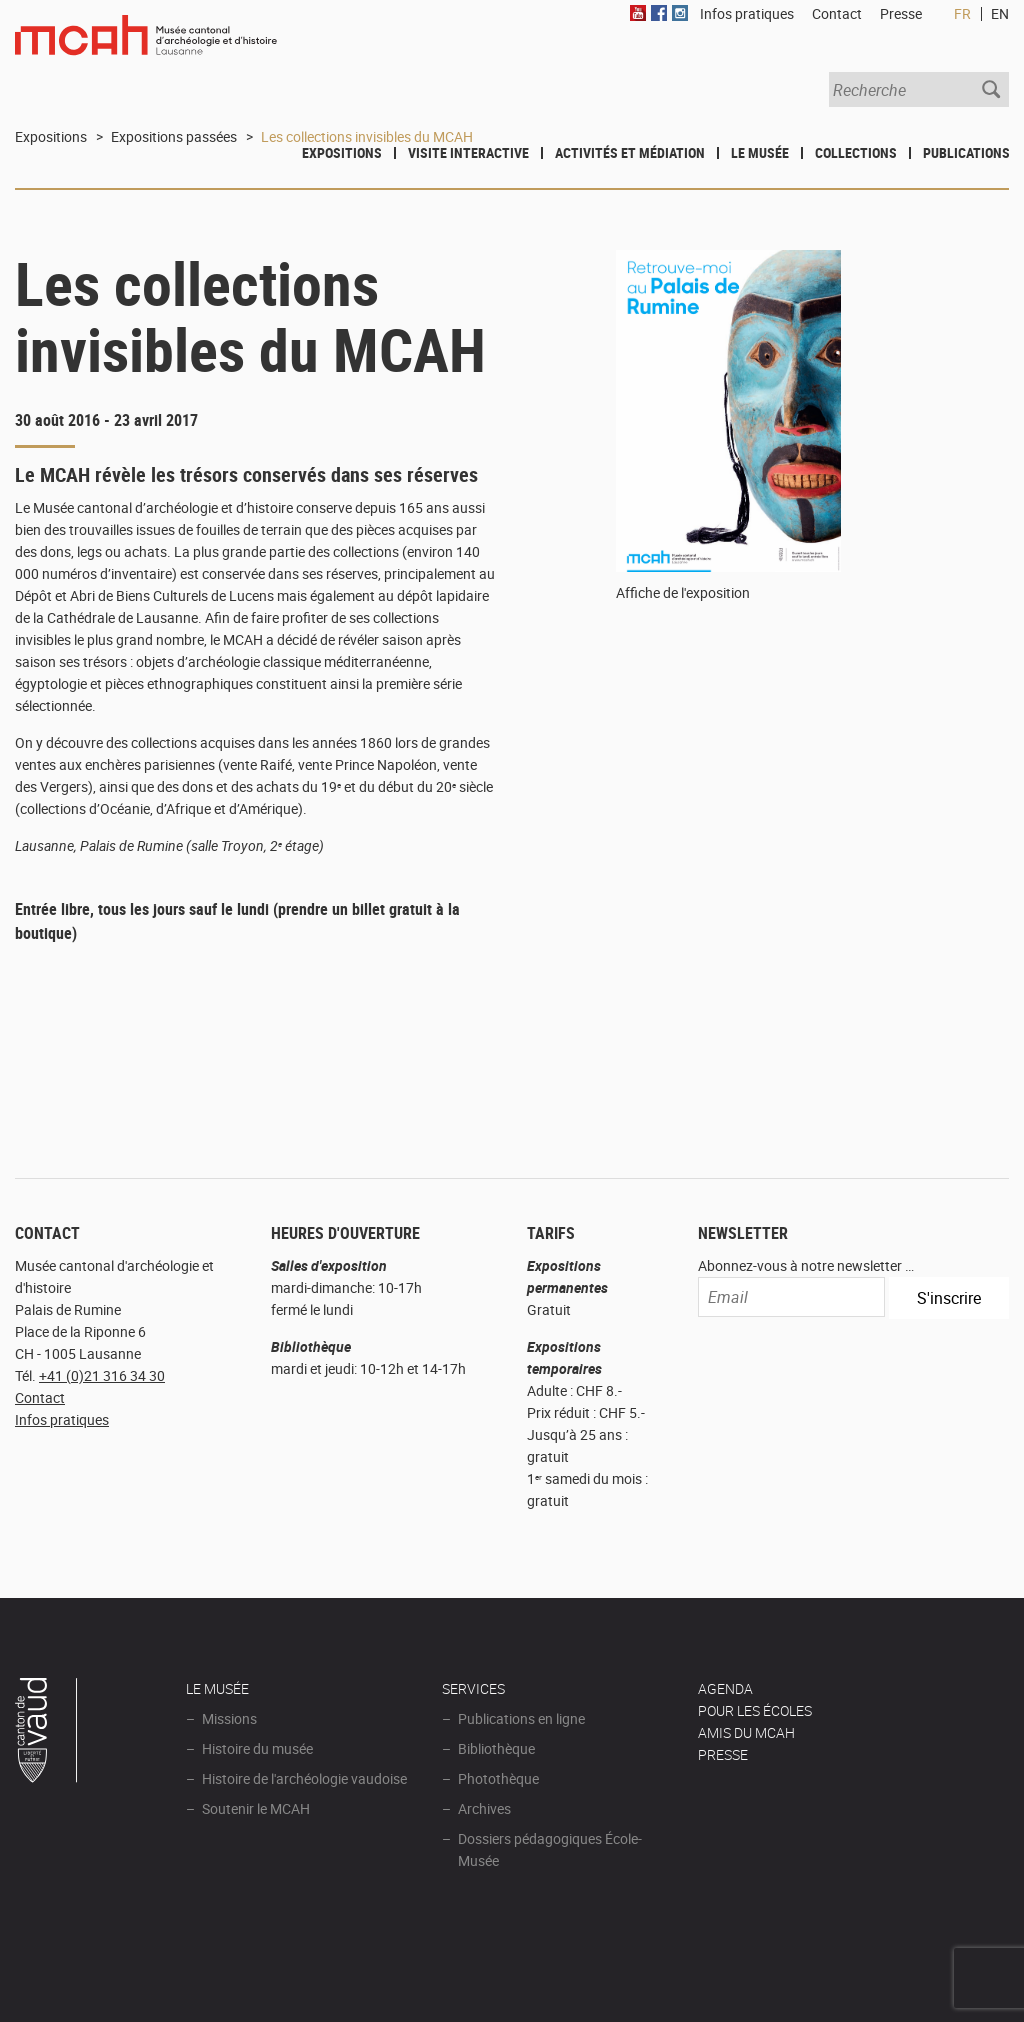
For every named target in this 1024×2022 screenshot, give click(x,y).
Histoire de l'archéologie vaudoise (304, 1778)
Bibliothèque (496, 1748)
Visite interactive (468, 152)
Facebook (659, 13)
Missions (229, 1718)
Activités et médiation (630, 152)
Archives (484, 1808)
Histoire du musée (257, 1748)
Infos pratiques (62, 1419)
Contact (40, 1397)
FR (962, 13)
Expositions (342, 152)
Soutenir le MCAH (256, 1808)
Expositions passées (174, 136)
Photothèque (498, 1778)
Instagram (680, 13)
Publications (966, 152)
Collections (856, 152)
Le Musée (760, 152)
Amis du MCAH (746, 1732)
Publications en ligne (521, 1718)
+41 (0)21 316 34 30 (102, 1375)
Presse (901, 13)
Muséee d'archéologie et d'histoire (146, 47)
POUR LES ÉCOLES (755, 1710)
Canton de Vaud (47, 1733)
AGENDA (725, 1688)
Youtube (638, 13)
